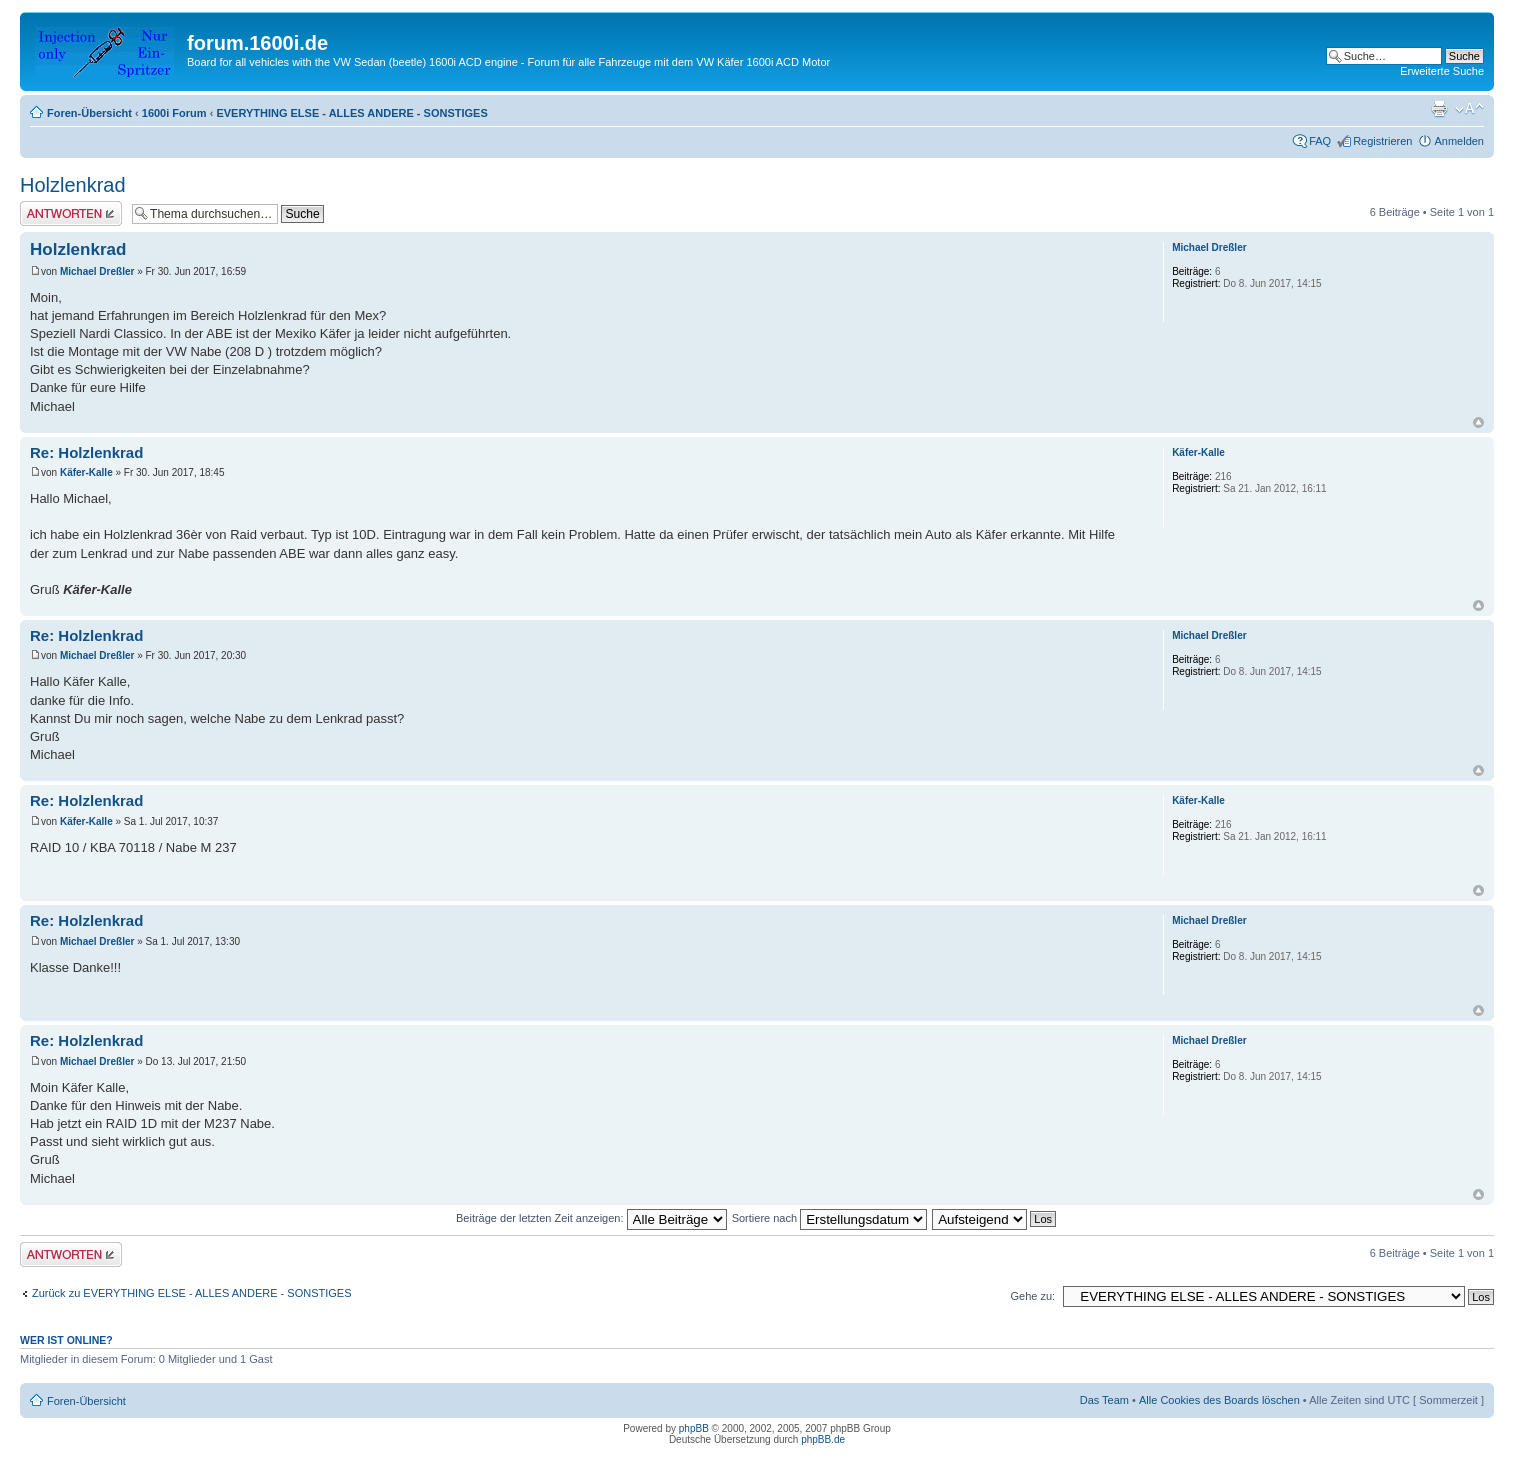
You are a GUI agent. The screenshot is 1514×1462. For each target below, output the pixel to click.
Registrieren (1382, 141)
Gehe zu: (1032, 1296)
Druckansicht (1439, 109)
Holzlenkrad (73, 185)
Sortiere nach (829, 1218)
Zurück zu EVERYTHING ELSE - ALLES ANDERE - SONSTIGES (192, 1293)
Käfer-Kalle (86, 472)
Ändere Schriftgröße (1469, 109)
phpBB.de (823, 1439)
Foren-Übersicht (89, 113)
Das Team (1104, 1400)
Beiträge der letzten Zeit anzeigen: (591, 1218)
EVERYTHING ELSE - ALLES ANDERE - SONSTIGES (351, 113)
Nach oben (1478, 422)
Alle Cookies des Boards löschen (1219, 1400)
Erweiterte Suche (1442, 71)
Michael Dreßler (97, 271)
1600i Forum (174, 113)
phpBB (694, 1428)
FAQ (1320, 141)
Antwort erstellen (71, 213)
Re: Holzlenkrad (86, 452)
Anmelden (1459, 141)
